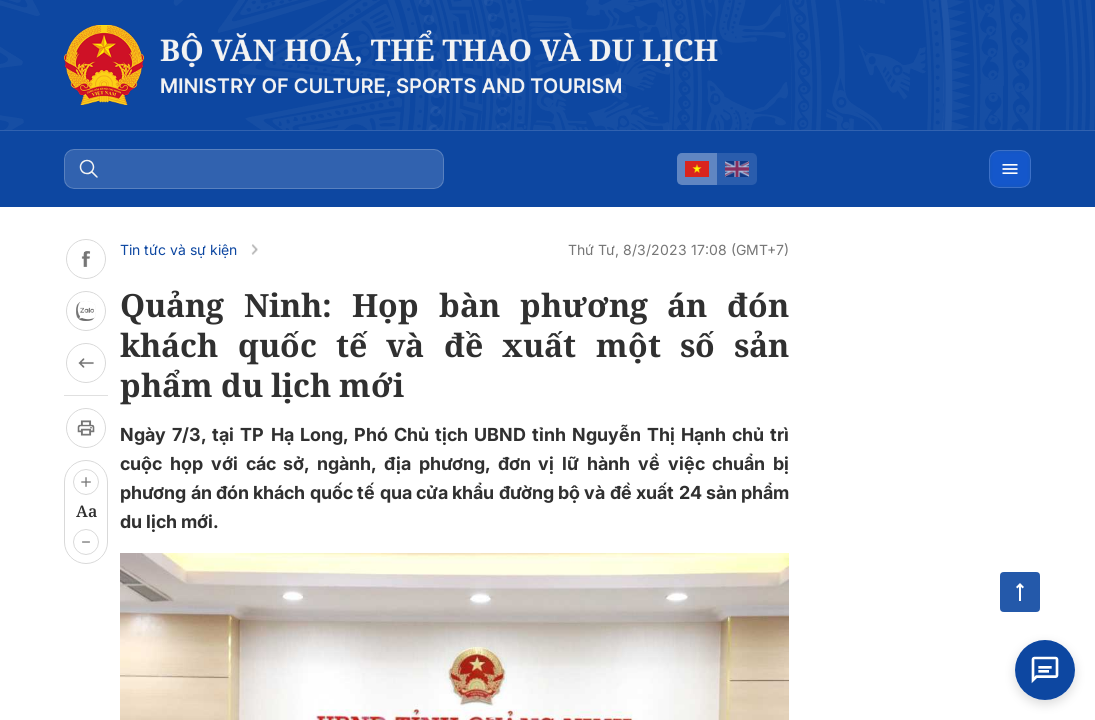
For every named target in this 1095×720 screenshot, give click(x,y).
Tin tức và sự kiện (178, 249)
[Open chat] (1045, 670)
